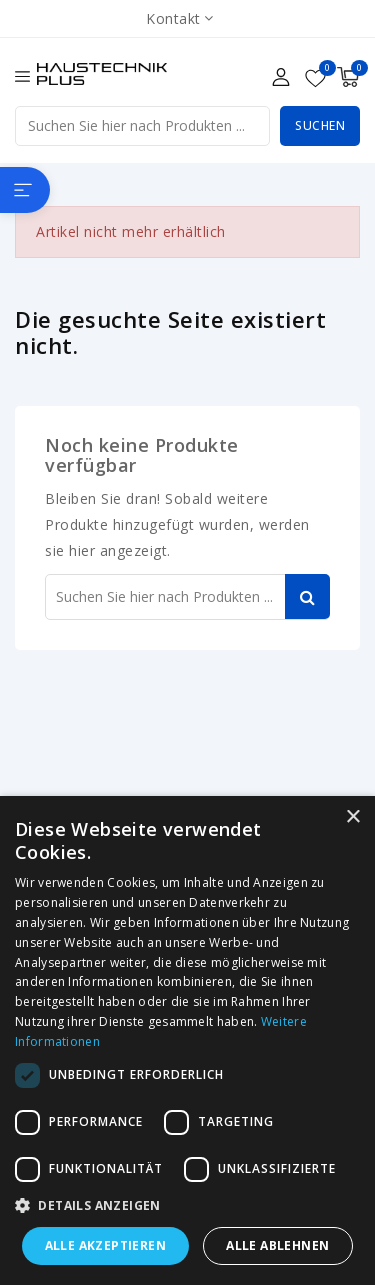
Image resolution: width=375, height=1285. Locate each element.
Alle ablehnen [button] (277, 1245)
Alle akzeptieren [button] (105, 1245)
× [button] (352, 817)
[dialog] (187, 1040)
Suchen (320, 125)
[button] (187, 1206)
